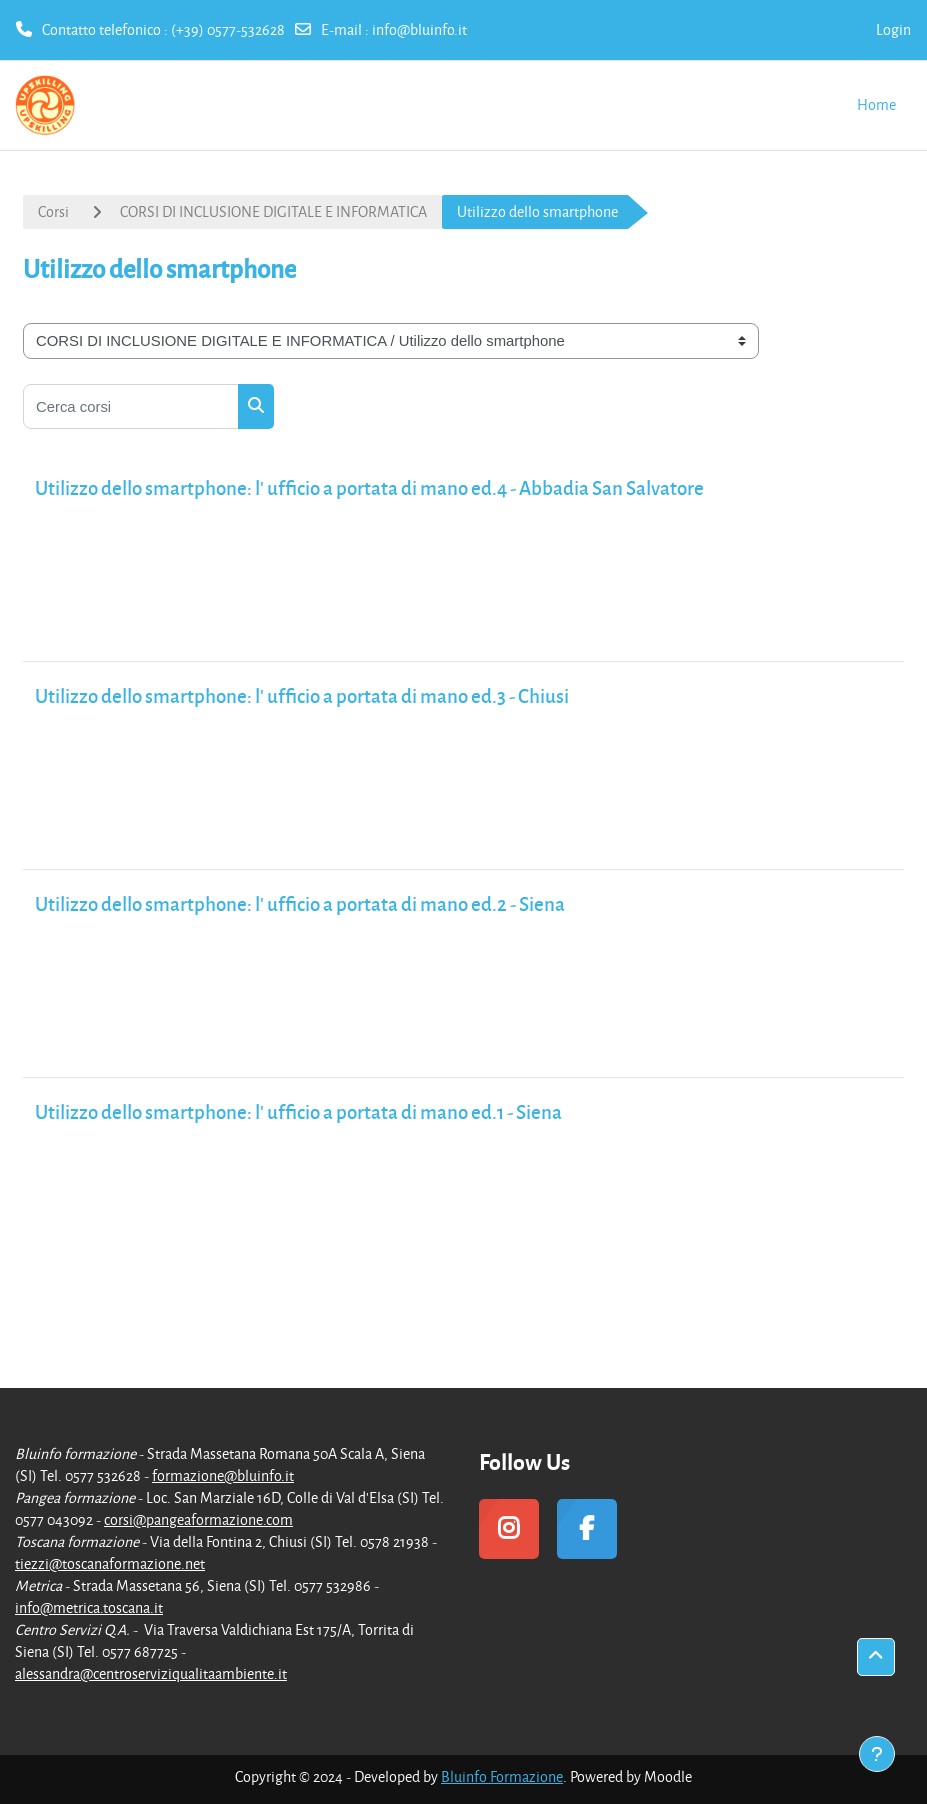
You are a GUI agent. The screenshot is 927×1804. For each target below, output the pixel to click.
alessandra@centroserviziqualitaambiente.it (151, 1673)
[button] (876, 1657)
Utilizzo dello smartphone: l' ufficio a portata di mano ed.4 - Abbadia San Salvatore (369, 487)
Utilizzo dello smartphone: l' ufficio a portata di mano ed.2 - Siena (300, 903)
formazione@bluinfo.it (223, 1475)
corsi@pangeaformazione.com (198, 1519)
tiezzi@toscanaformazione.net (110, 1563)
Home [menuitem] (876, 104)
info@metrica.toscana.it (89, 1607)
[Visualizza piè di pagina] (877, 1754)
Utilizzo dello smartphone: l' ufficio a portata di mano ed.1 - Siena (298, 1111)
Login (893, 29)
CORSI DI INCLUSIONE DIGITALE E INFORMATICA (273, 211)
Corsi (53, 211)
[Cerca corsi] (131, 406)
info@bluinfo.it (419, 29)
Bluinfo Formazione (502, 1776)
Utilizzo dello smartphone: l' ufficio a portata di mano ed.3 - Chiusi (302, 695)
